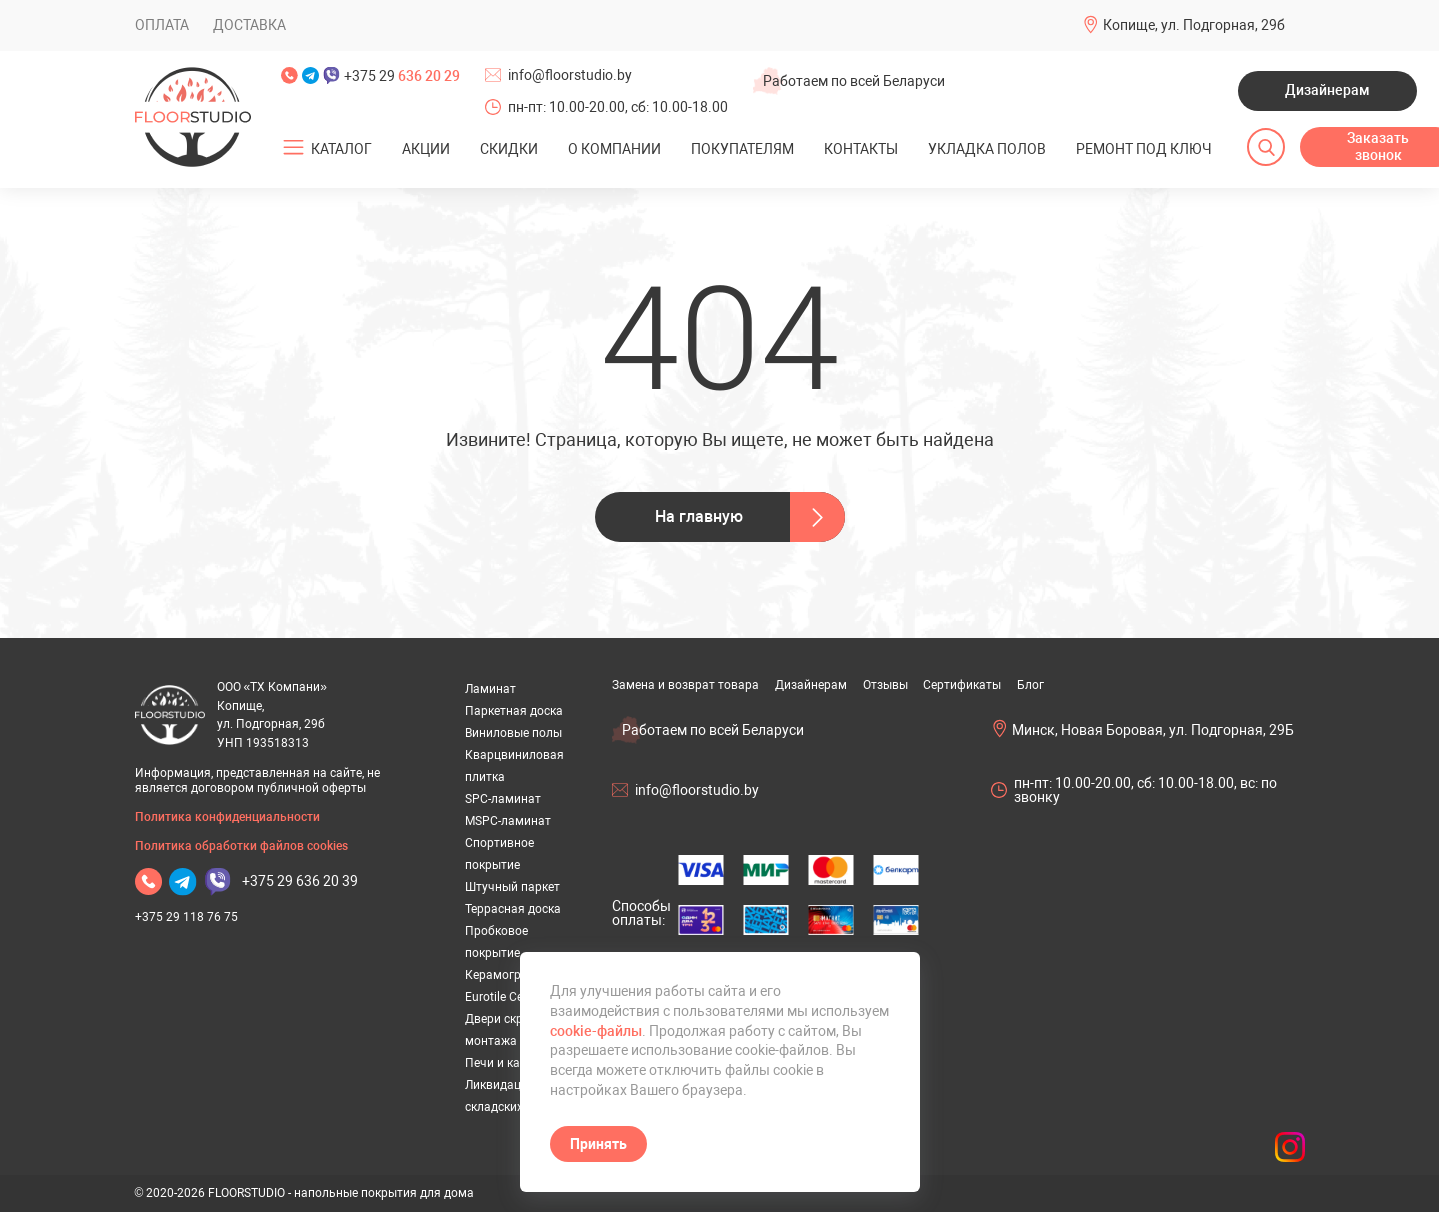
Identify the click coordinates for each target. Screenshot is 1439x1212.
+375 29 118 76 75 (186, 917)
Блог (1030, 685)
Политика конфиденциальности (227, 817)
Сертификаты (962, 685)
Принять (598, 1144)
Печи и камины (508, 1063)
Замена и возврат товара (685, 685)
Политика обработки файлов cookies (241, 846)
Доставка (249, 25)
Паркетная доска (514, 711)
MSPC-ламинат (508, 821)
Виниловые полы (513, 733)
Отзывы (885, 685)
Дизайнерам (1327, 90)
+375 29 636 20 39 (300, 881)
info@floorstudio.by (570, 75)
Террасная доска (513, 909)
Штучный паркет (512, 887)
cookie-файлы (596, 1031)
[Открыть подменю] (293, 148)
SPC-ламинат (503, 799)
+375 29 (402, 76)
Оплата (162, 25)
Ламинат (490, 689)
